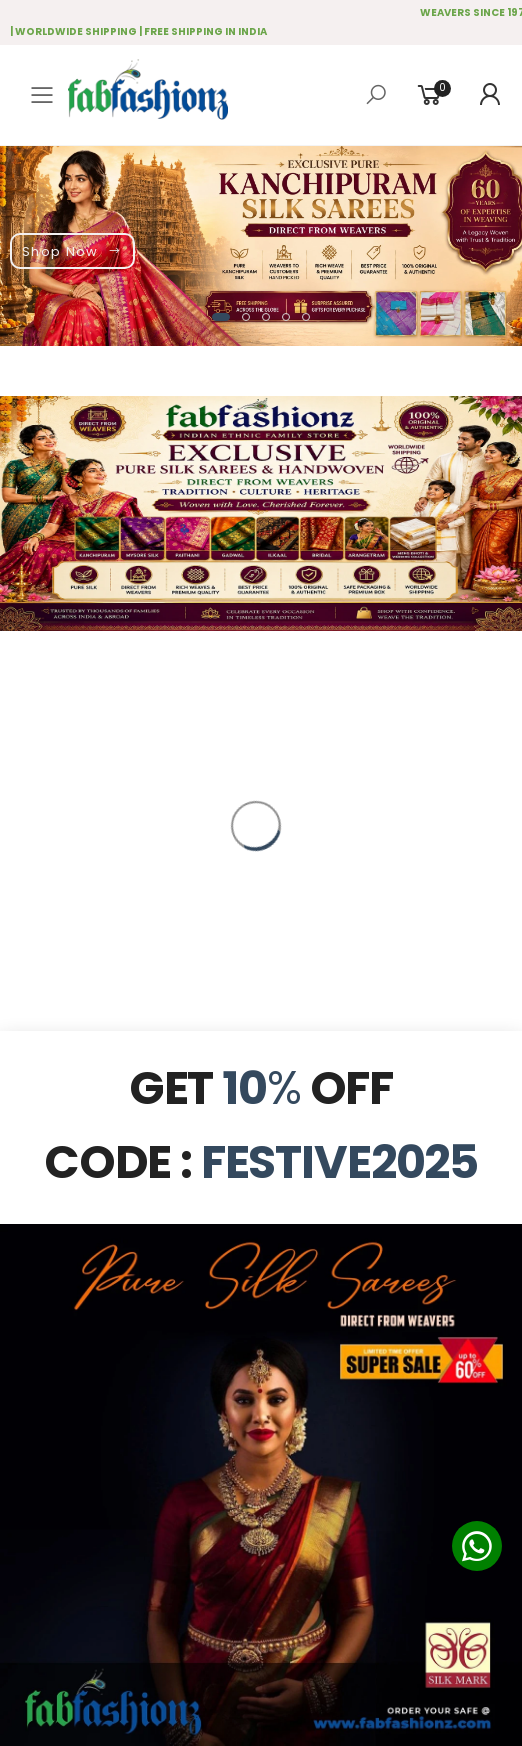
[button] (221, 317)
